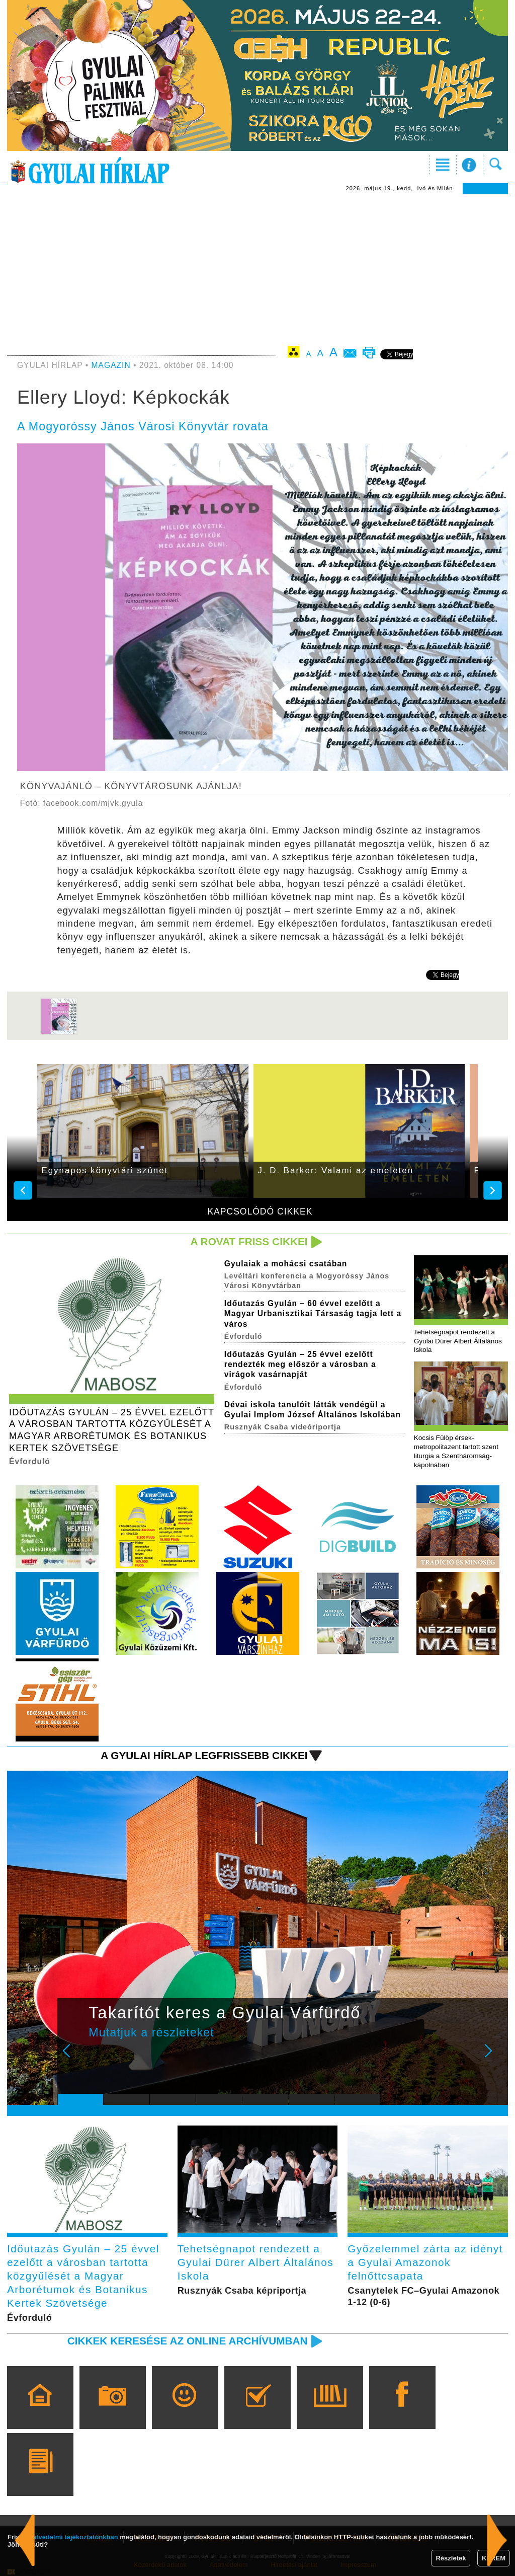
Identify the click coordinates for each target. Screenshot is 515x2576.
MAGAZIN (111, 365)
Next (493, 2057)
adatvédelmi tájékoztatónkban (71, 2537)
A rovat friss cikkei (249, 1241)
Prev (72, 2057)
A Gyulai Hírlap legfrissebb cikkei (204, 1755)
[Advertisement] (257, 269)
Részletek (451, 2558)
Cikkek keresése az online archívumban (187, 2340)
